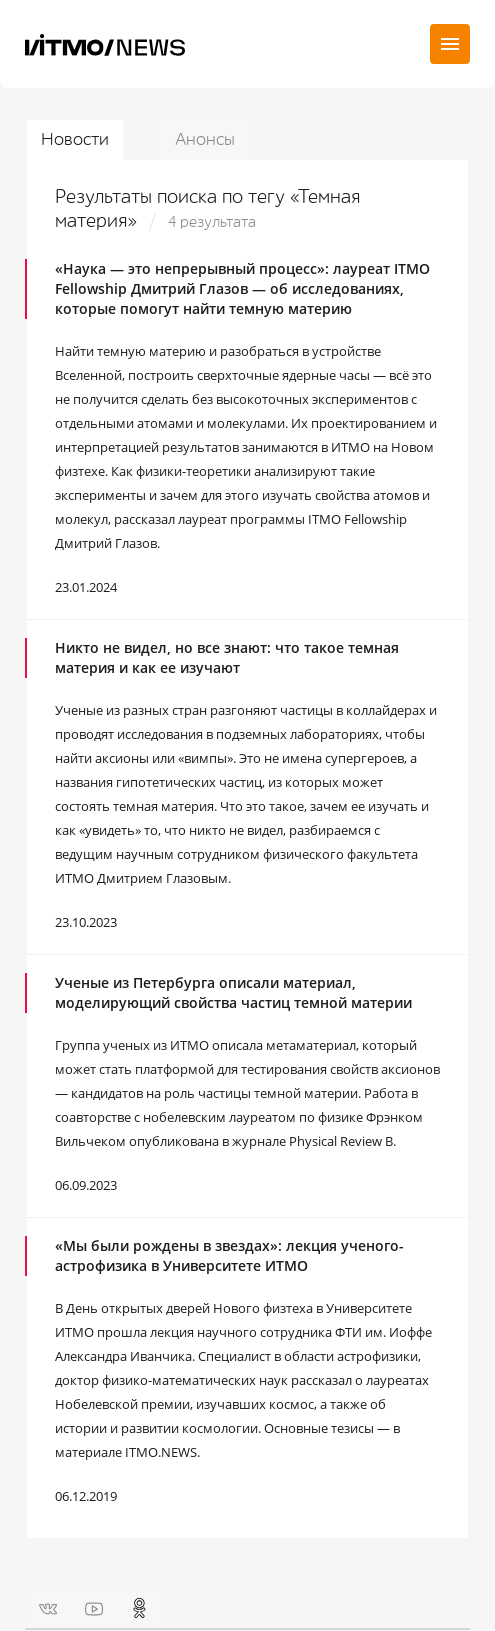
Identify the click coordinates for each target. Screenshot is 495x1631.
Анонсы (205, 139)
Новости (75, 139)
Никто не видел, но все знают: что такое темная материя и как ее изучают (227, 657)
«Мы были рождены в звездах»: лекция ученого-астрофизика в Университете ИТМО (229, 1255)
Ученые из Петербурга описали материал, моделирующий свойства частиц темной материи (233, 992)
